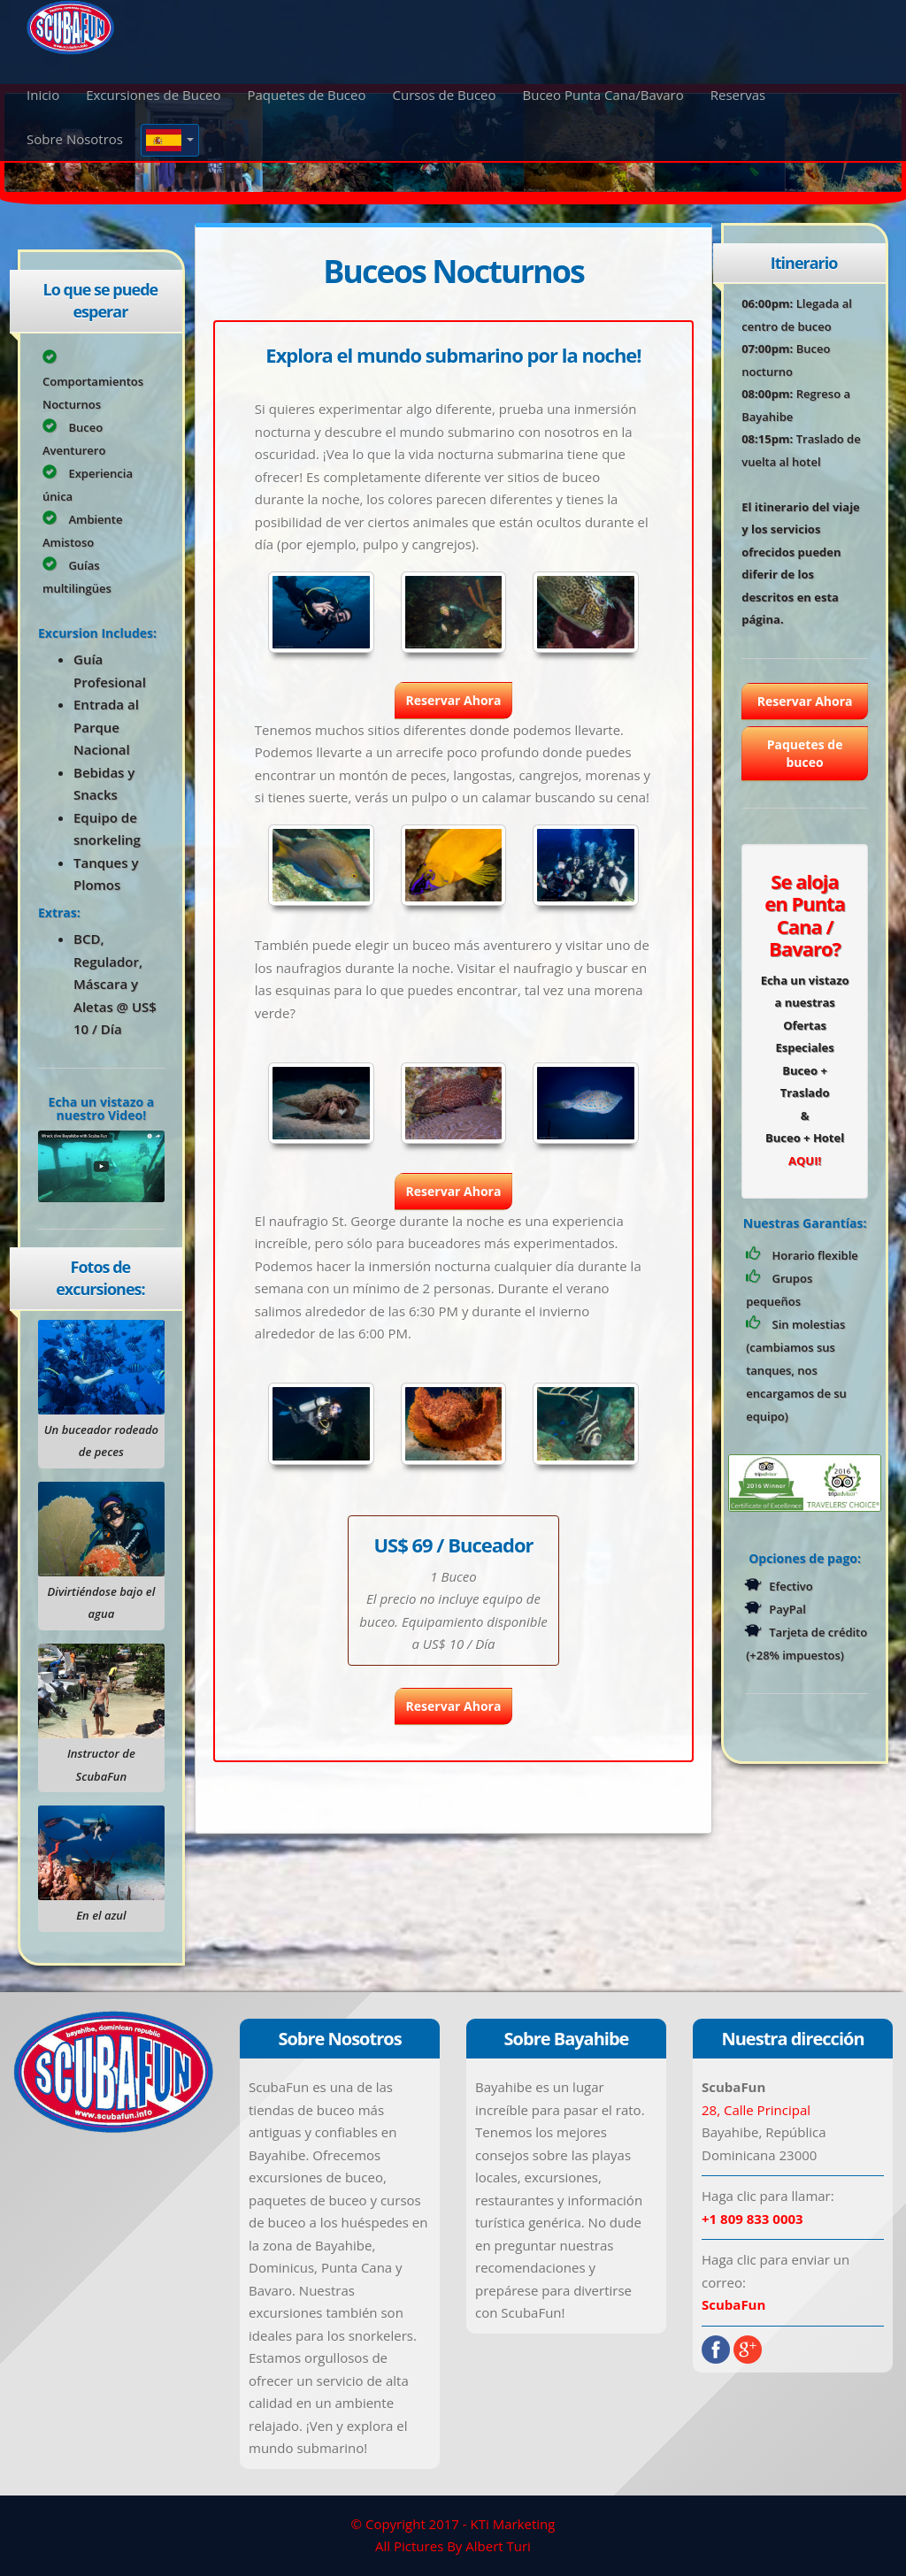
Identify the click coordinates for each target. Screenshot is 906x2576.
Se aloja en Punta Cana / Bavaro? (804, 915)
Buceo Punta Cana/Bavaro (603, 95)
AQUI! (804, 1161)
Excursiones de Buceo (153, 95)
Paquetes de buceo (805, 753)
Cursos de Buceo (444, 95)
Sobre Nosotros (75, 139)
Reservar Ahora (805, 701)
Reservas (737, 95)
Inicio (43, 95)
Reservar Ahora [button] (454, 700)
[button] (170, 140)
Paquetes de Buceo (307, 95)
